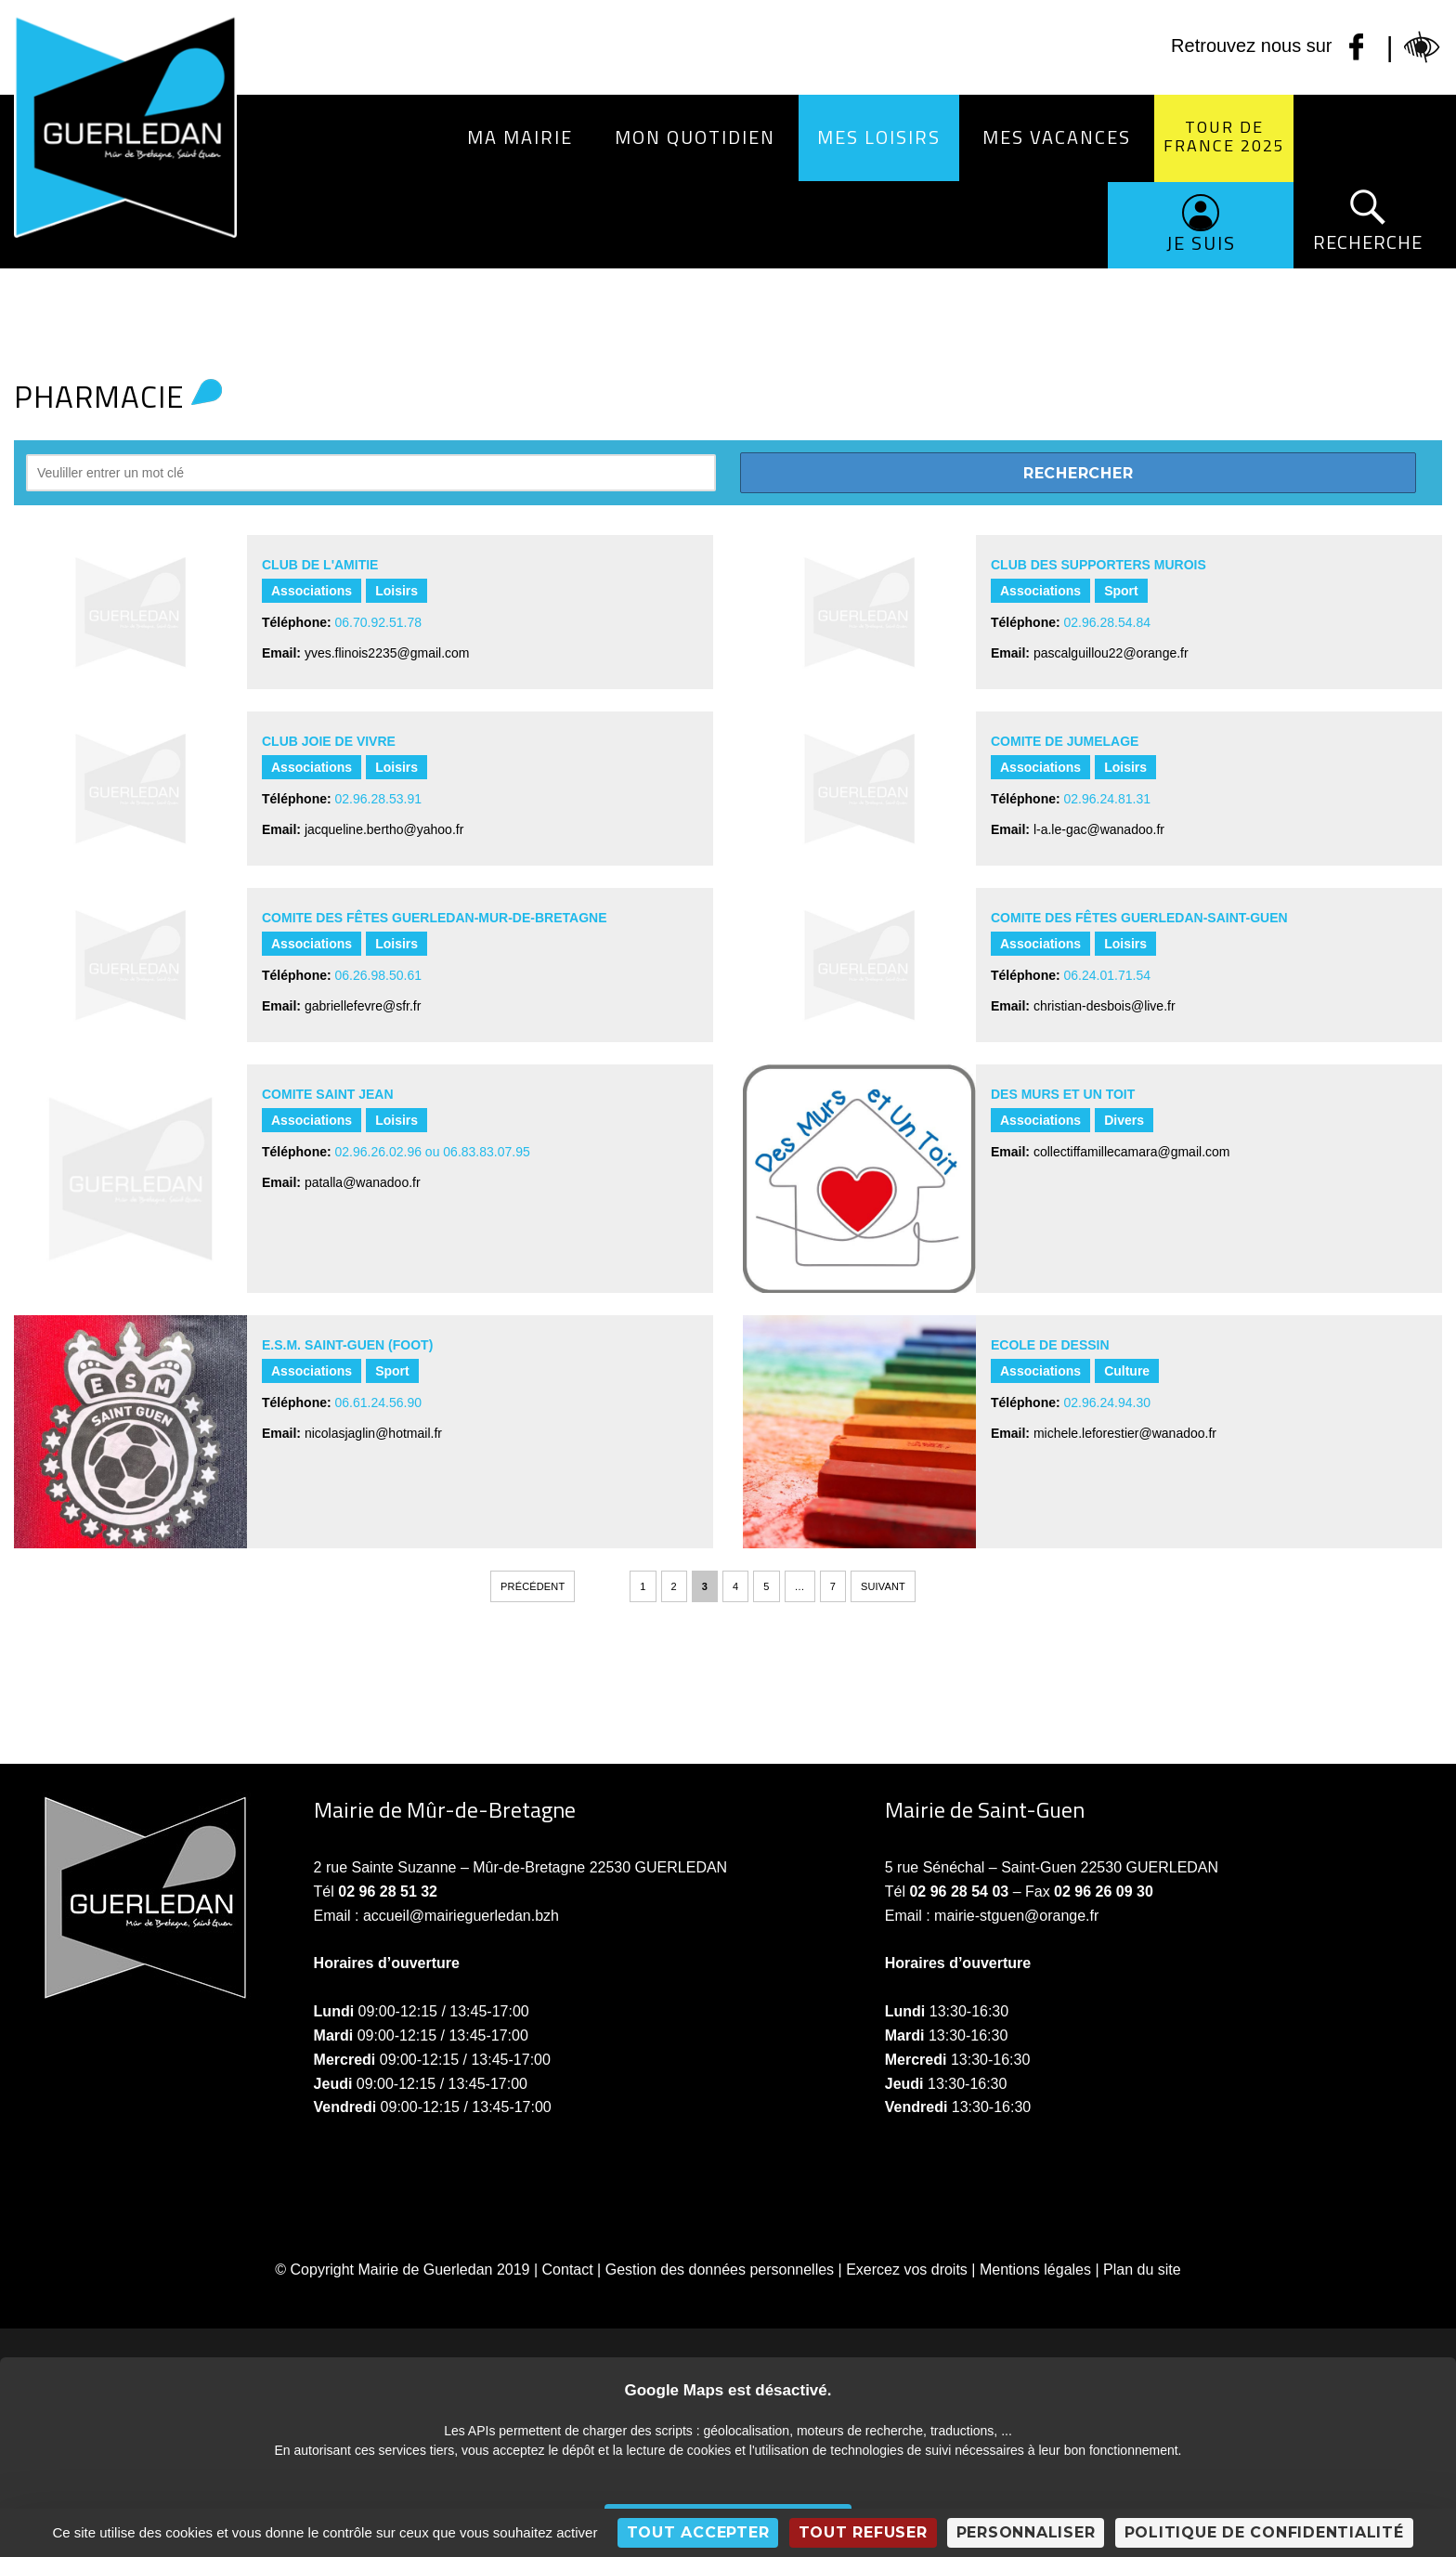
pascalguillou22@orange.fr (1111, 653)
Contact (567, 2269)
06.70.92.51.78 (378, 622)
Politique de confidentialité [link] (1264, 2532)
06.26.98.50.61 (378, 975)
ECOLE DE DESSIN (1050, 1344)
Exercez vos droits (907, 2269)
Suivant (883, 1586)
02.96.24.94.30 (1107, 1402)
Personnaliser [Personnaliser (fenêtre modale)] (1026, 2532)
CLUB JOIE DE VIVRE (329, 741)
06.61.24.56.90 (378, 1402)
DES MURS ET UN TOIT (1063, 1094)
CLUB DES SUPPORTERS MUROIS (1098, 564)
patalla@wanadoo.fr (363, 1182)
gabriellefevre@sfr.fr (363, 1005)
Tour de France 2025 (1224, 136)
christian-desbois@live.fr (1105, 1005)
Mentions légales (1035, 2269)
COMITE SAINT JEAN (328, 1094)
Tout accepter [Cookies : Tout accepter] (698, 2532)
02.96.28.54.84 (1107, 622)
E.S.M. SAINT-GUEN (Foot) (347, 1344)
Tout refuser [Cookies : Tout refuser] (863, 2532)
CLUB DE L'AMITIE (320, 564)
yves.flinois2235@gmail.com (387, 653)
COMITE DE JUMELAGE (1066, 741)
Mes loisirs (879, 137)
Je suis (1201, 242)
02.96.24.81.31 (1107, 798)
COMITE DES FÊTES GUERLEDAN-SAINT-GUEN (1139, 917)
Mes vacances (1056, 137)
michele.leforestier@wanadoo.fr (1125, 1433)
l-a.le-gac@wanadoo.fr (1099, 829)
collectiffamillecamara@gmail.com (1132, 1151)
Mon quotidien (695, 137)
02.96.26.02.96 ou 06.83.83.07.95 (432, 1151)
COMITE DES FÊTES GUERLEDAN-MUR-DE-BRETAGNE (434, 917)
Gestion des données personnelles (719, 2269)
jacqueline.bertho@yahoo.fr (384, 829)
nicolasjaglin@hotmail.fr (373, 1433)
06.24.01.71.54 (1107, 975)
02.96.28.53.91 (378, 798)
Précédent (532, 1586)
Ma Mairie (520, 137)
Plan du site (1142, 2269)
